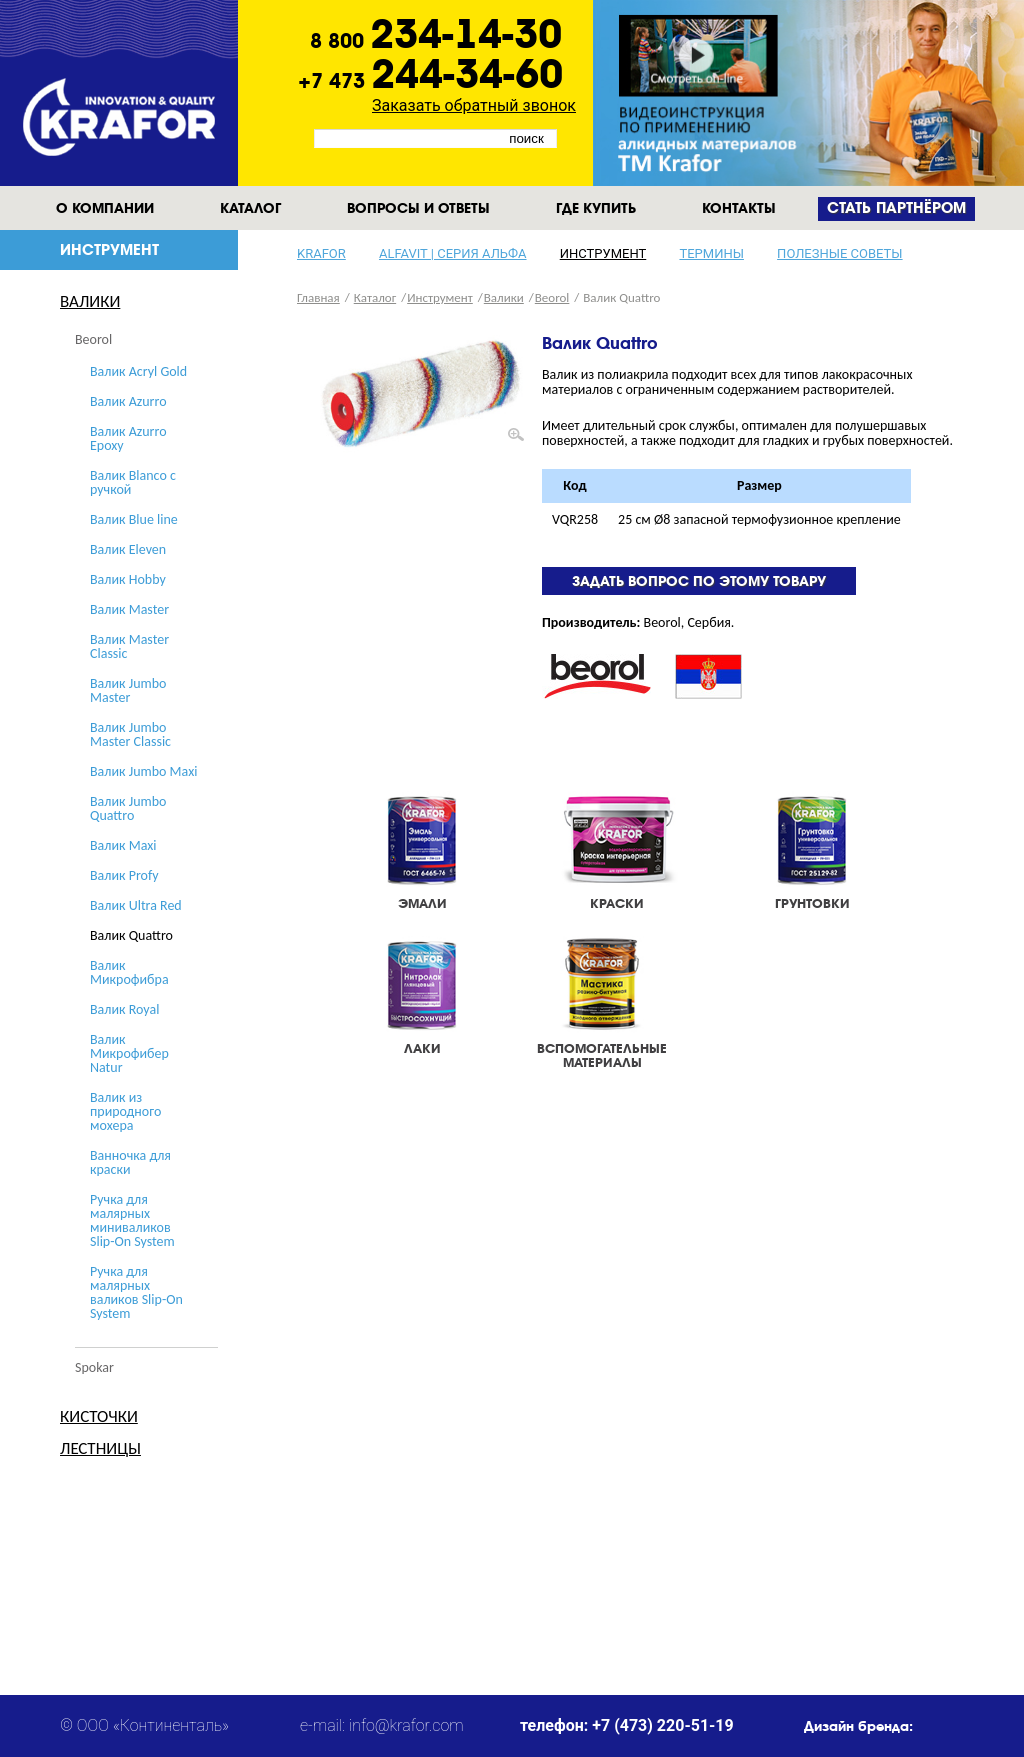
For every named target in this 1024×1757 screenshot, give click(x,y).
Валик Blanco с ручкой (133, 482)
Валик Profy (124, 875)
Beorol (93, 339)
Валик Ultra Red (136, 905)
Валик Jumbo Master (128, 690)
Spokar (94, 1367)
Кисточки (99, 1416)
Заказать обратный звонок (474, 105)
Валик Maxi (123, 845)
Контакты (739, 208)
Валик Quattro (131, 935)
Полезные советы (839, 253)
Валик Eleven (128, 549)
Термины (711, 253)
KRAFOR (321, 253)
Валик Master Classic (129, 646)
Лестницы (100, 1448)
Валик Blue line (134, 519)
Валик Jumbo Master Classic (130, 734)
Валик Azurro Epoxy (128, 438)
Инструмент (603, 253)
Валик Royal (124, 1009)
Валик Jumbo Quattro (128, 808)
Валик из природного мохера (125, 1111)
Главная (318, 297)
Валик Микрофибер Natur (129, 1053)
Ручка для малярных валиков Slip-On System (136, 1292)
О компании (105, 208)
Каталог (250, 208)
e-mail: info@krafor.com (382, 1725)
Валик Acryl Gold (138, 371)
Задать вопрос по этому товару (699, 581)
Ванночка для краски (130, 1162)
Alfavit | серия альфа (453, 253)
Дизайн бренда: (858, 1726)
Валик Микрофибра (129, 972)
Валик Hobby (128, 579)
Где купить (596, 208)
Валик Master (129, 609)
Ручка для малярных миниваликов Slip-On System (132, 1220)
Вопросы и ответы (418, 208)
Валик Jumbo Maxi (143, 771)
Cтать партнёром (896, 208)
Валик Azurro (128, 401)
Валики (90, 301)
